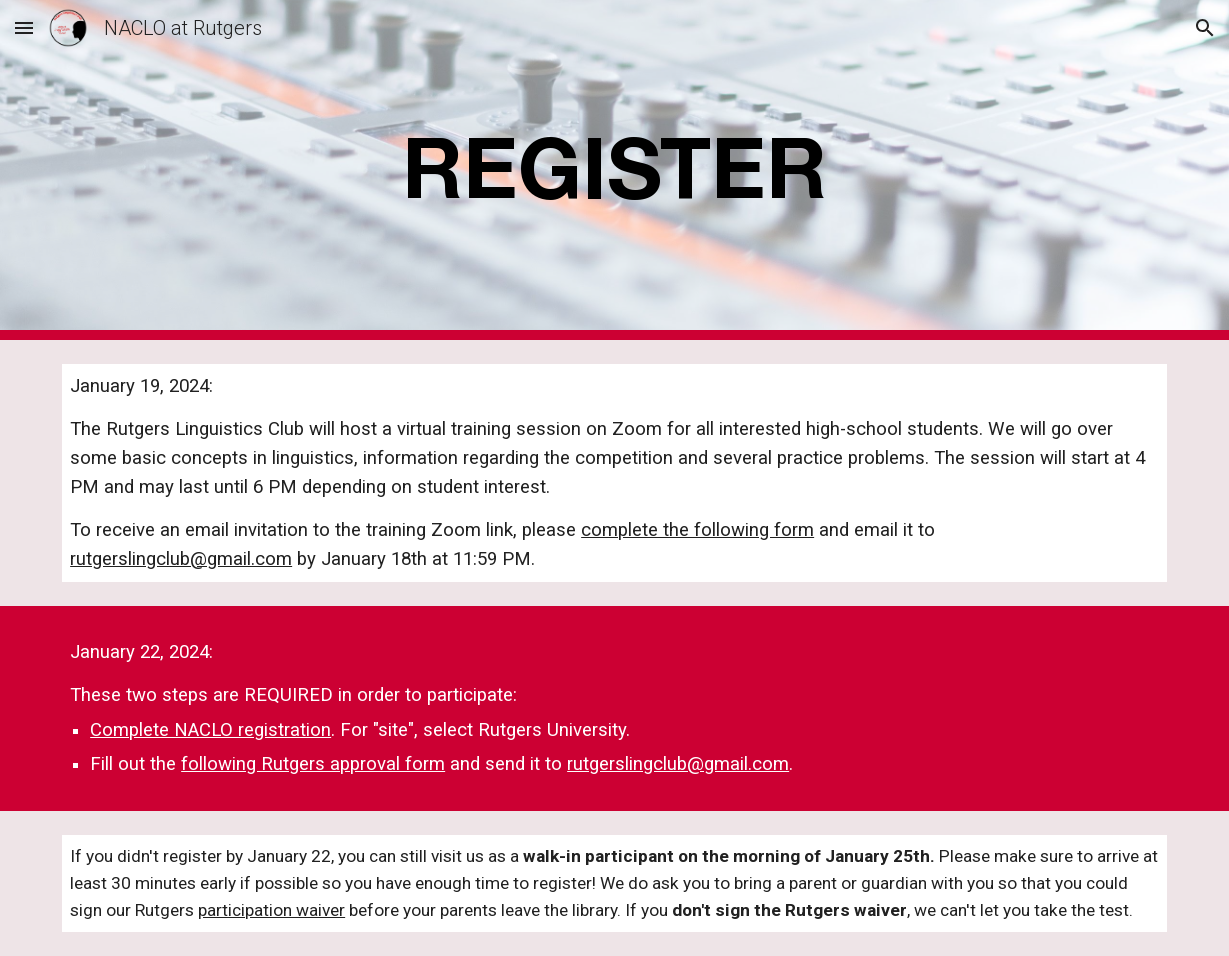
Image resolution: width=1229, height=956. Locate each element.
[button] (24, 27)
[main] (614, 170)
